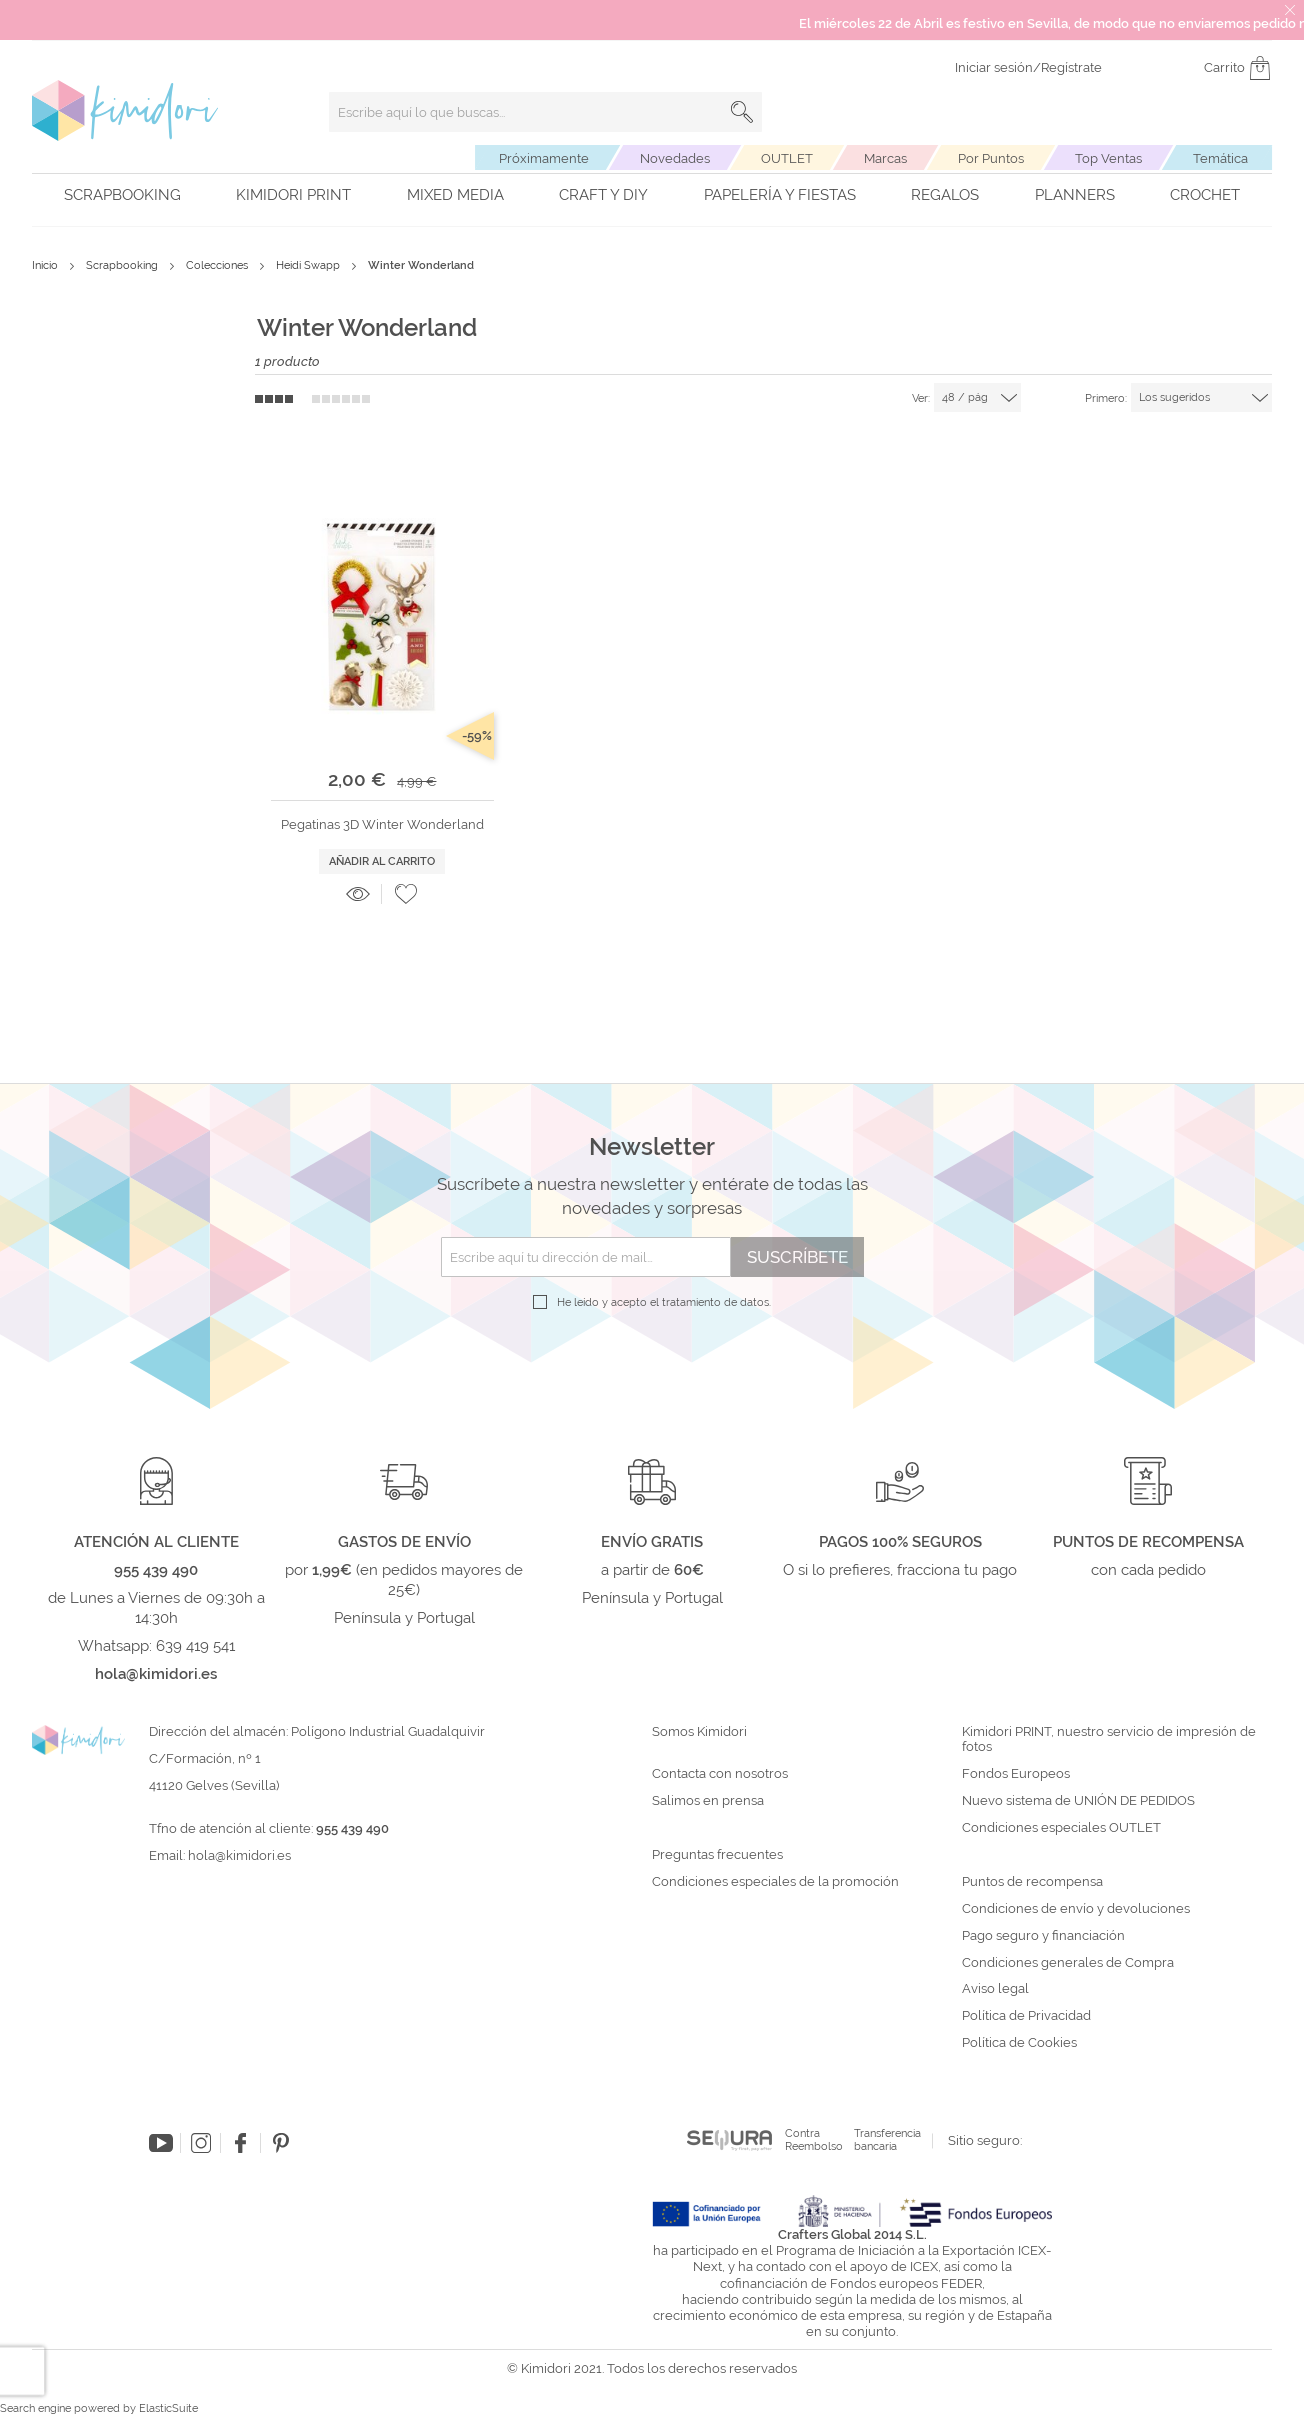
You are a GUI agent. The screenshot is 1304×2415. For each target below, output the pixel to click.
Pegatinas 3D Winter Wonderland (382, 824)
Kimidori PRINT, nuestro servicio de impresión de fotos (1109, 1739)
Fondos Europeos (1016, 1774)
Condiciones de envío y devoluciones (1076, 1909)
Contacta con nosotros (720, 1774)
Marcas (885, 158)
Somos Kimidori (699, 1732)
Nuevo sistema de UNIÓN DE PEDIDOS (1078, 1801)
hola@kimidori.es (239, 1855)
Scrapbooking (122, 195)
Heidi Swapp (309, 265)
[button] (406, 894)
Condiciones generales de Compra (1068, 1963)
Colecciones (218, 265)
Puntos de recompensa (1032, 1882)
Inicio (46, 265)
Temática (1220, 158)
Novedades (675, 158)
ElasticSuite (168, 2408)
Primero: (1106, 398)
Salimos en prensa (708, 1801)
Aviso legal (995, 1989)
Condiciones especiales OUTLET (1061, 1828)
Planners (1075, 195)
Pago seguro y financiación (1043, 1936)
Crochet (1205, 195)
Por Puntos (991, 158)
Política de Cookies (1019, 2043)
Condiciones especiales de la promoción (777, 1882)
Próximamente (544, 158)
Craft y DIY (603, 195)
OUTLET (787, 158)
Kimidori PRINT (293, 195)
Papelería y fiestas (780, 195)
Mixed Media (455, 195)
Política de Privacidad (1026, 2016)
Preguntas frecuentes (717, 1855)
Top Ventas (1108, 158)
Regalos (945, 195)
